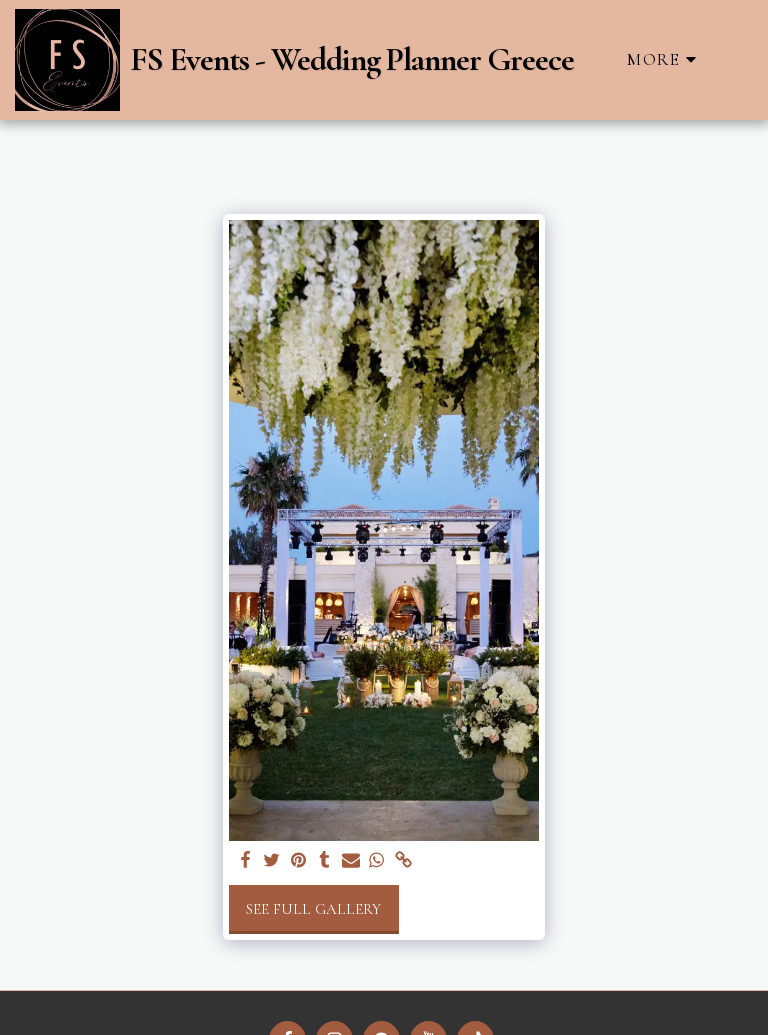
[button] (736, 59)
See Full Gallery (313, 909)
